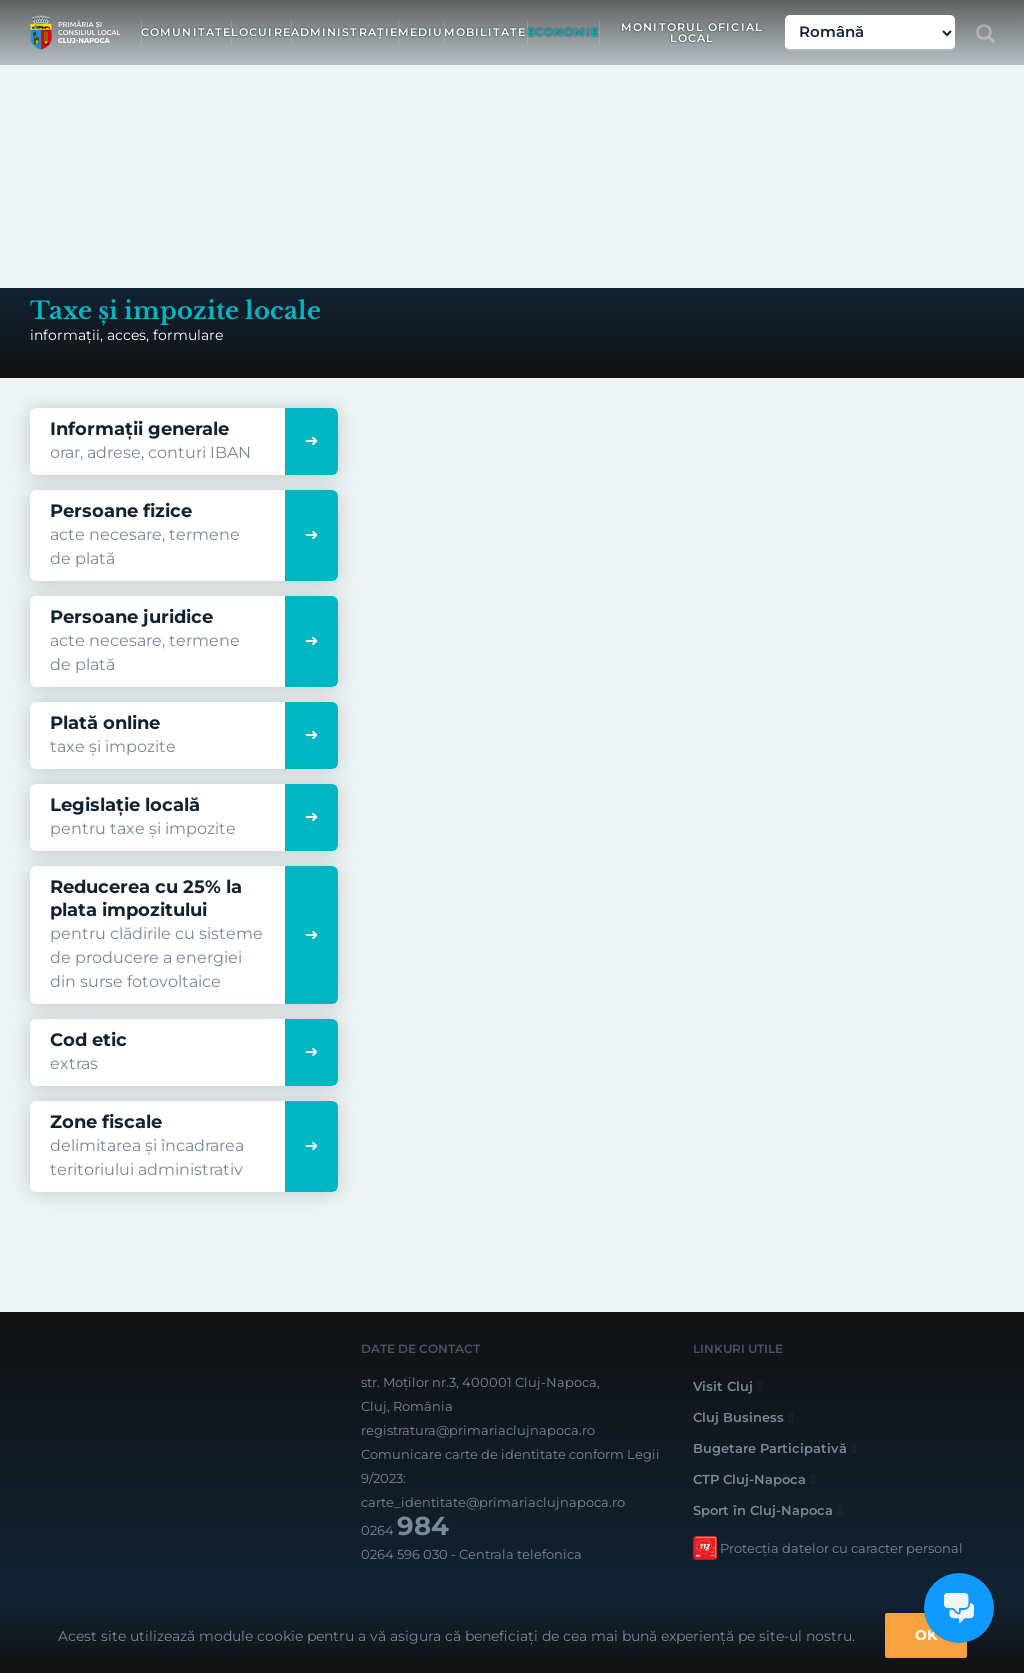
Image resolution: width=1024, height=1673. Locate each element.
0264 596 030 (404, 1554)
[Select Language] (870, 33)
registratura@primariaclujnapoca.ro (478, 1430)
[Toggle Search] (985, 33)
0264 (405, 1530)
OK (926, 1635)
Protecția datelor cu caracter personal (841, 1548)
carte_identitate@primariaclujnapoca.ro (493, 1502)
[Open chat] (959, 1608)
